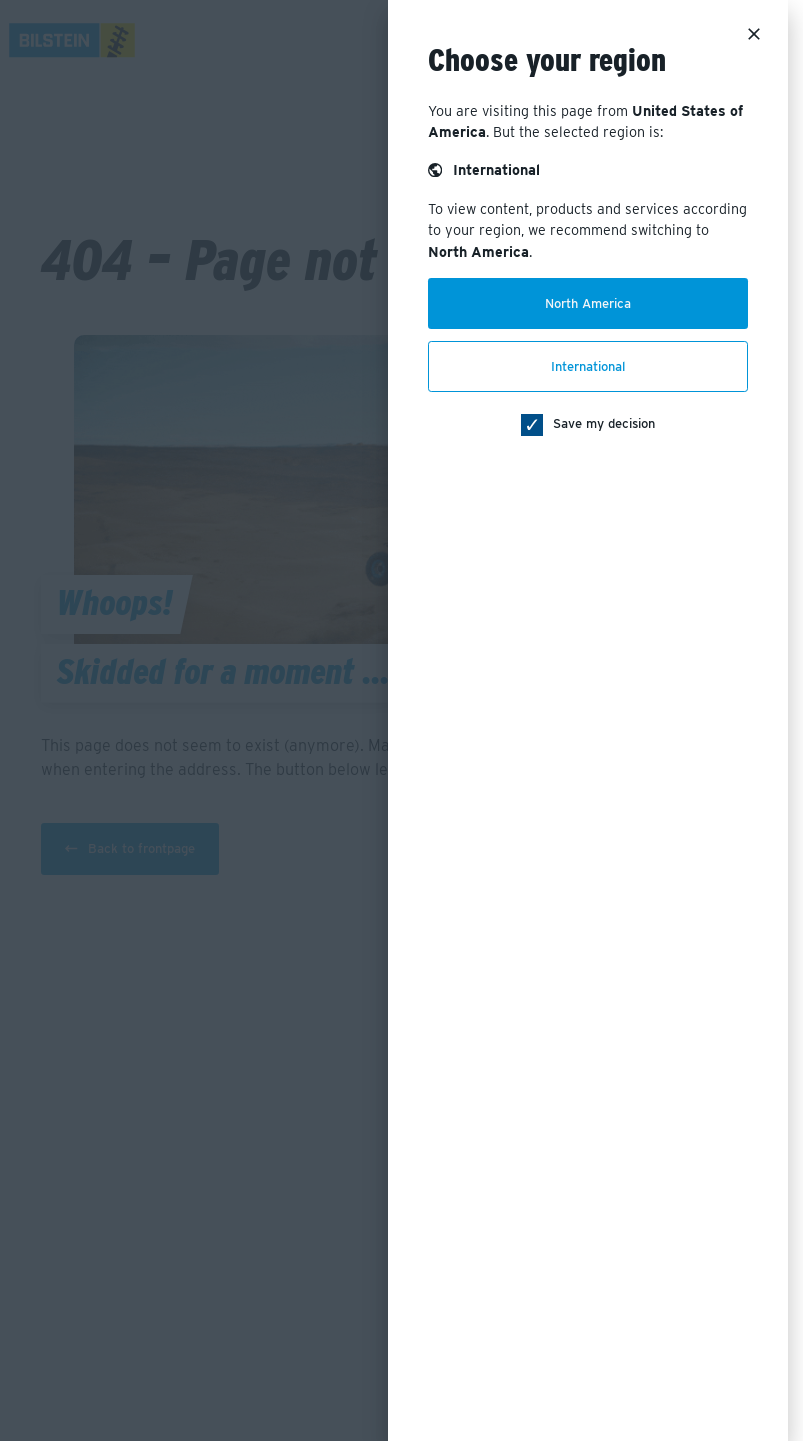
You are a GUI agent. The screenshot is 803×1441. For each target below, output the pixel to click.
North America (588, 303)
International (588, 366)
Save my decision (604, 423)
